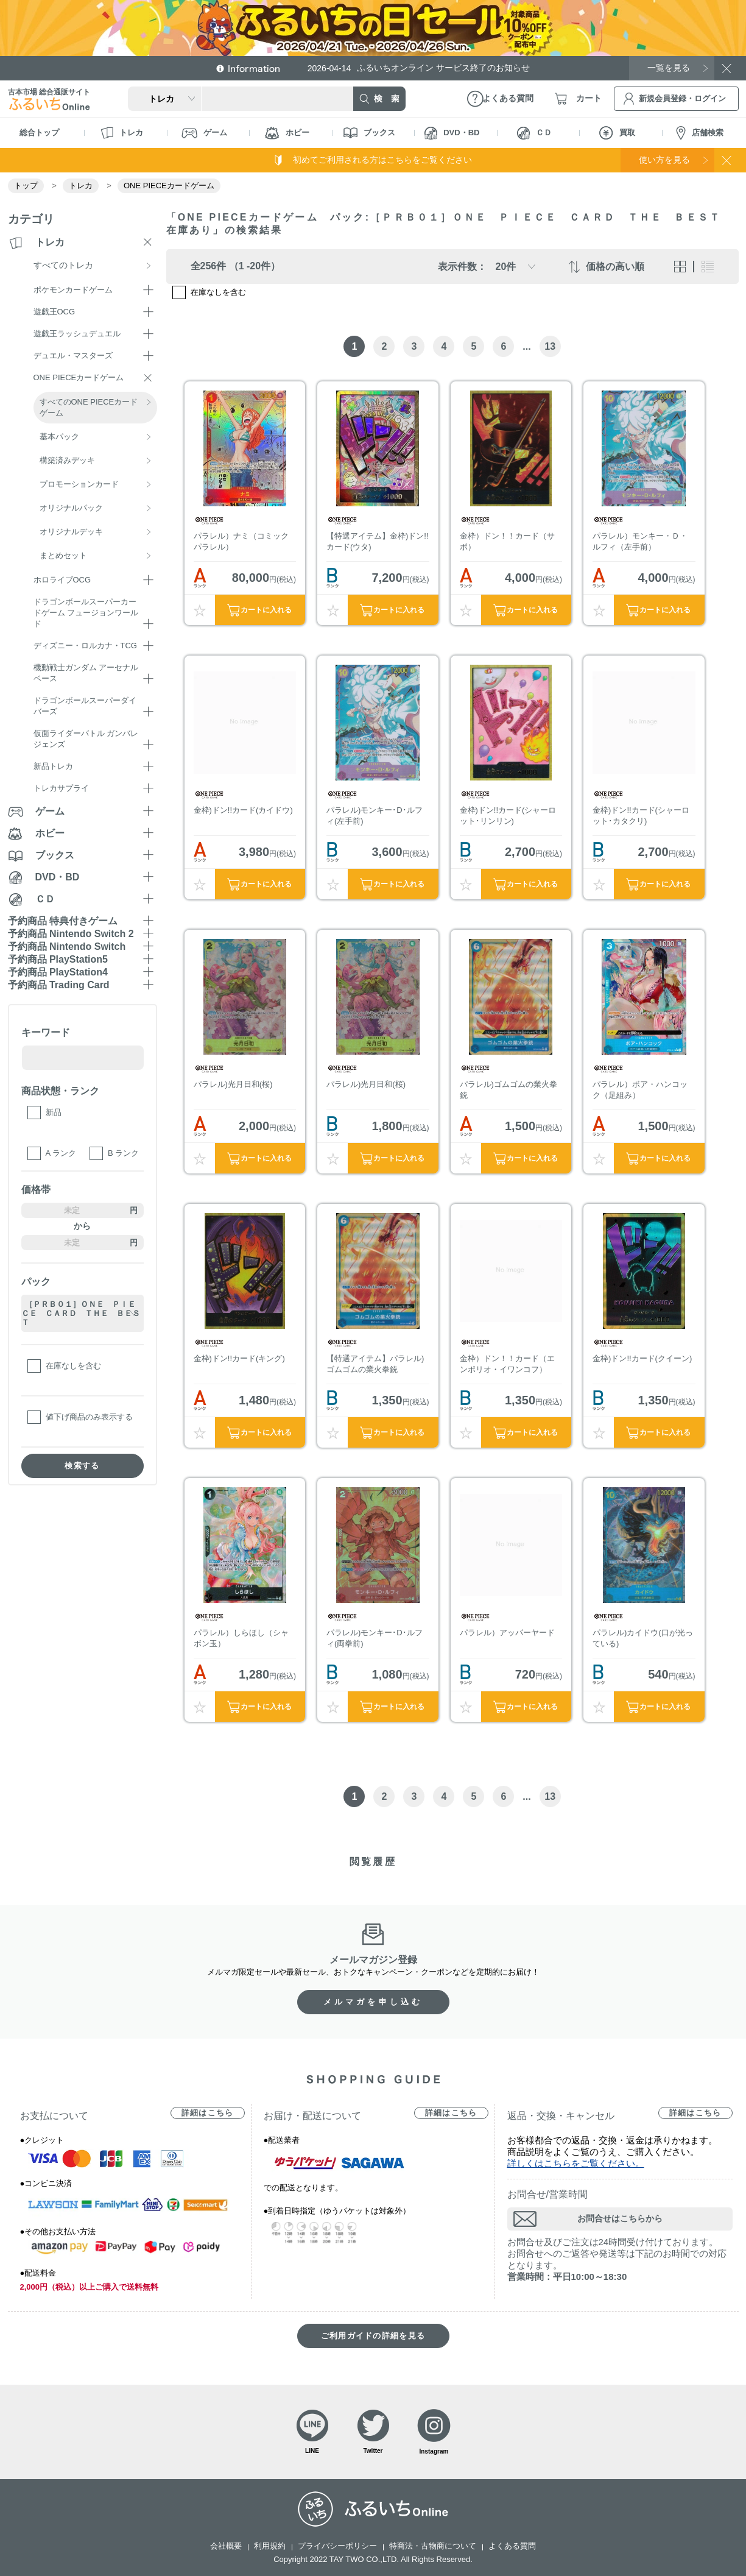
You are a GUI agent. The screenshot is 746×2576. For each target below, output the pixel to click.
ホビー (287, 133)
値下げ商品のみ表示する (89, 1416)
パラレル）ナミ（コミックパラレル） (241, 541)
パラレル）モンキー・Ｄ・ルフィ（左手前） (640, 541)
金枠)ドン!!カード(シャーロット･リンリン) (508, 815)
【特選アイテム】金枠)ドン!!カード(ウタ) (377, 541)
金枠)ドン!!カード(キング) (239, 1358)
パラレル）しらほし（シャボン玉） (241, 1638)
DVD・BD (451, 133)
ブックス (369, 132)
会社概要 (226, 2545)
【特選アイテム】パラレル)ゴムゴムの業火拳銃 (375, 1364)
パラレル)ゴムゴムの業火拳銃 (508, 1090)
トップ (26, 185)
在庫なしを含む (73, 1365)
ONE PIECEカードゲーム (169, 185)
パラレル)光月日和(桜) (233, 1084)
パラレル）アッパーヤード (507, 1632)
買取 (617, 133)
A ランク (61, 1153)
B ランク (123, 1153)
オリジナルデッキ (71, 531)
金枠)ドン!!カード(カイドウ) (243, 810)
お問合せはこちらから (620, 2218)
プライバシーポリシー (337, 2545)
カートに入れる (266, 610)
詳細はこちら (207, 2112)
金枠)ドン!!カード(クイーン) (642, 1358)
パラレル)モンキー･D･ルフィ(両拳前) (374, 1638)
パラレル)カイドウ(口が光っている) (643, 1638)
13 (549, 346)
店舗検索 (699, 133)
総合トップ (39, 132)
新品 (54, 1112)
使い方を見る (664, 160)
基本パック (59, 436)
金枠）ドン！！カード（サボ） (507, 541)
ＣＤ (534, 133)
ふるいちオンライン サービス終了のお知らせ (419, 68)
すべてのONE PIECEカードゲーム (89, 407)
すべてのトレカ (63, 265)
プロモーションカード (79, 484)
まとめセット (63, 555)
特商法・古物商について (432, 2545)
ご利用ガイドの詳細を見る (373, 2335)
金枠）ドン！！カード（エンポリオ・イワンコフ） (507, 1364)
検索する (82, 1465)
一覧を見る (668, 68)
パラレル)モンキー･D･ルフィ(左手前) (374, 815)
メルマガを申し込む (373, 2001)
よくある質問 (512, 2545)
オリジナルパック (71, 507)
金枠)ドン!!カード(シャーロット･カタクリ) (641, 815)
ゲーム (204, 133)
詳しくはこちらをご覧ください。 (575, 2163)
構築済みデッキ (67, 460)
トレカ (121, 133)
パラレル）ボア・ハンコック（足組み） (640, 1090)
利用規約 (270, 2545)
